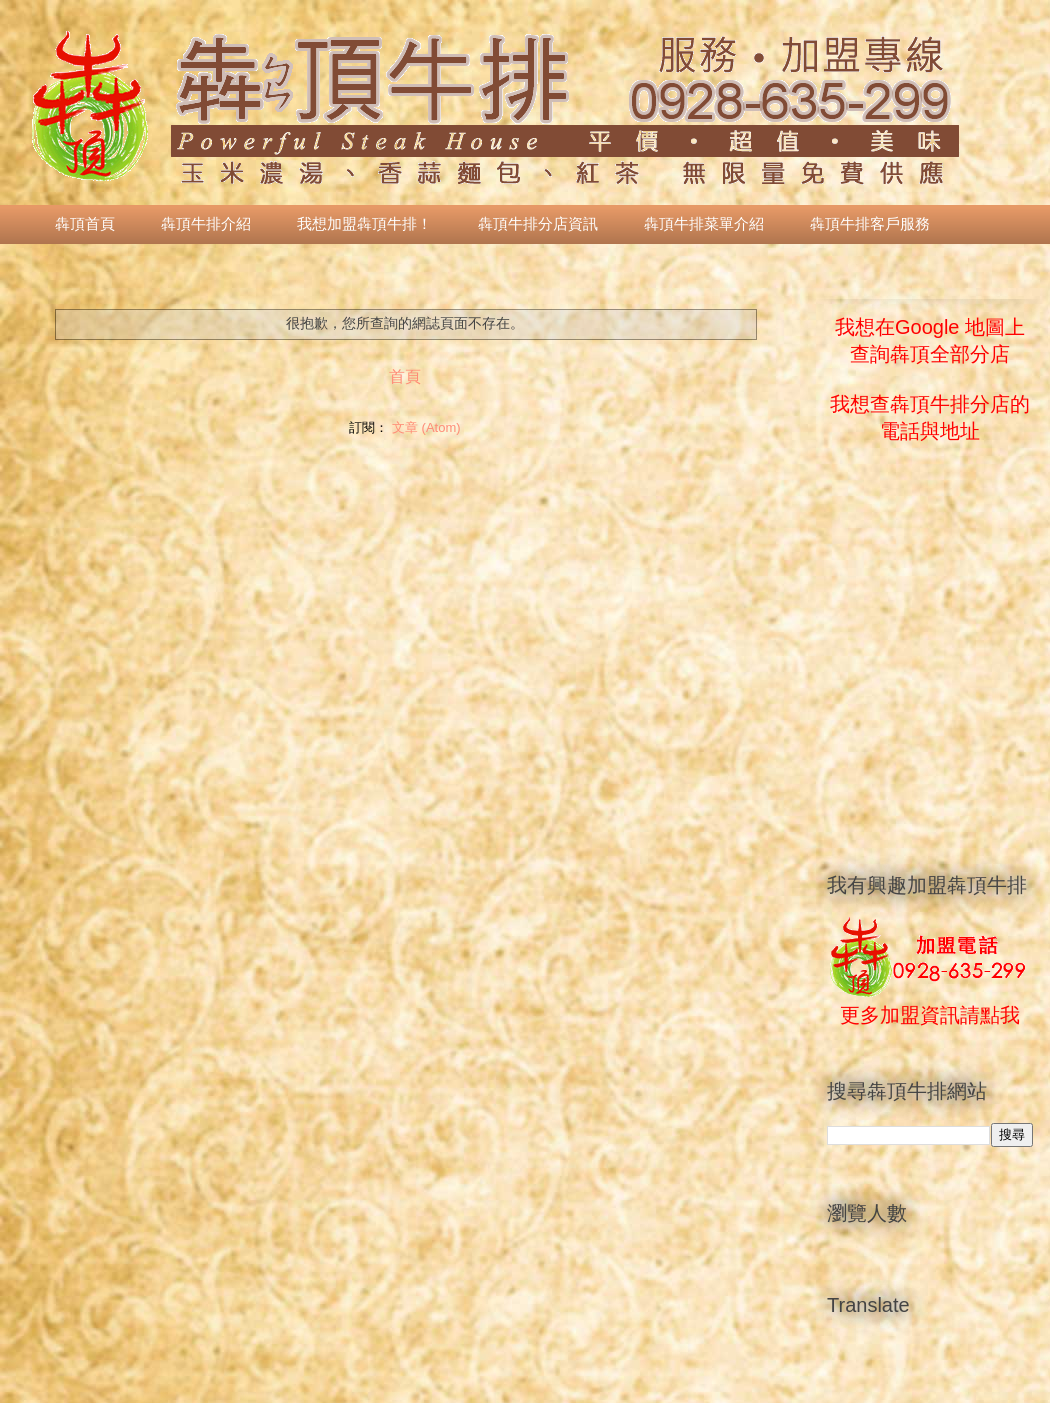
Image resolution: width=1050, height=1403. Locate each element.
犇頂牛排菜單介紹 (704, 223)
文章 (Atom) (426, 427)
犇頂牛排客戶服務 (870, 223)
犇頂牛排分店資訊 (538, 223)
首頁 (405, 376)
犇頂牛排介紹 (206, 223)
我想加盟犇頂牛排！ (364, 223)
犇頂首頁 (85, 223)
